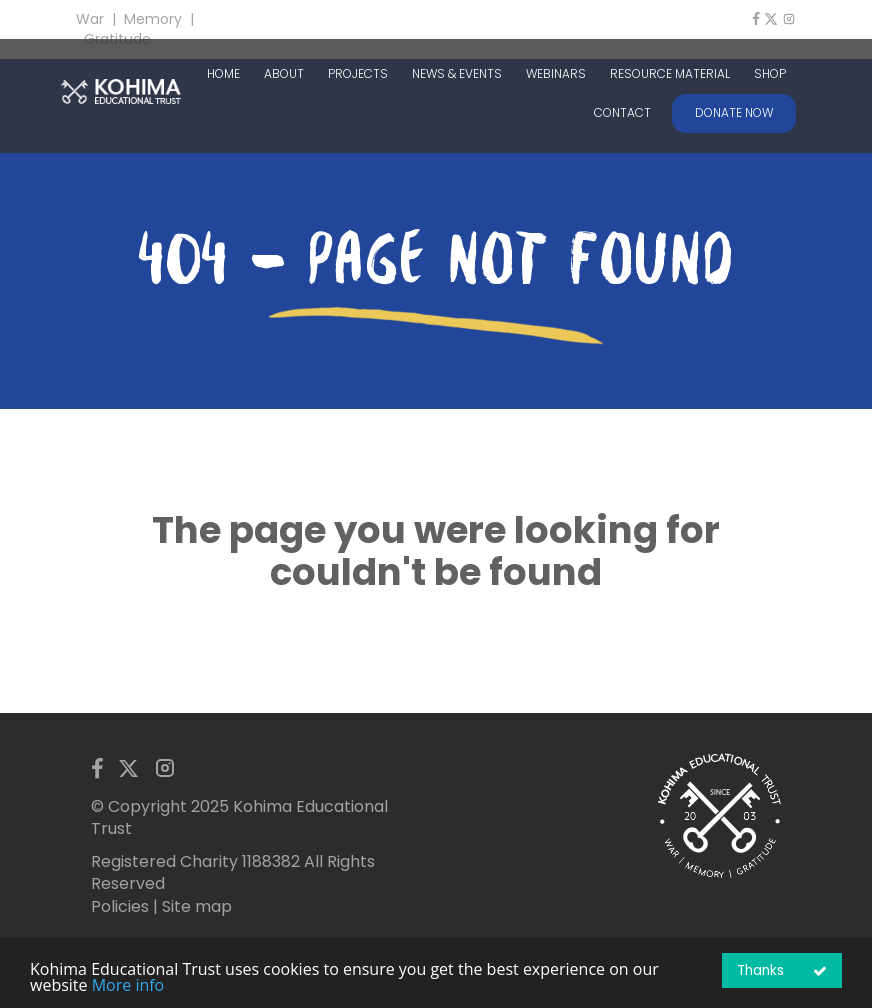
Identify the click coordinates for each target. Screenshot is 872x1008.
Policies (120, 906)
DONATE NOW (734, 112)
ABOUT (284, 74)
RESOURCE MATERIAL (670, 74)
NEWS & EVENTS (457, 74)
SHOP (770, 74)
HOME (223, 74)
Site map (197, 906)
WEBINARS (556, 74)
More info (128, 985)
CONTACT (622, 113)
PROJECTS (358, 74)
